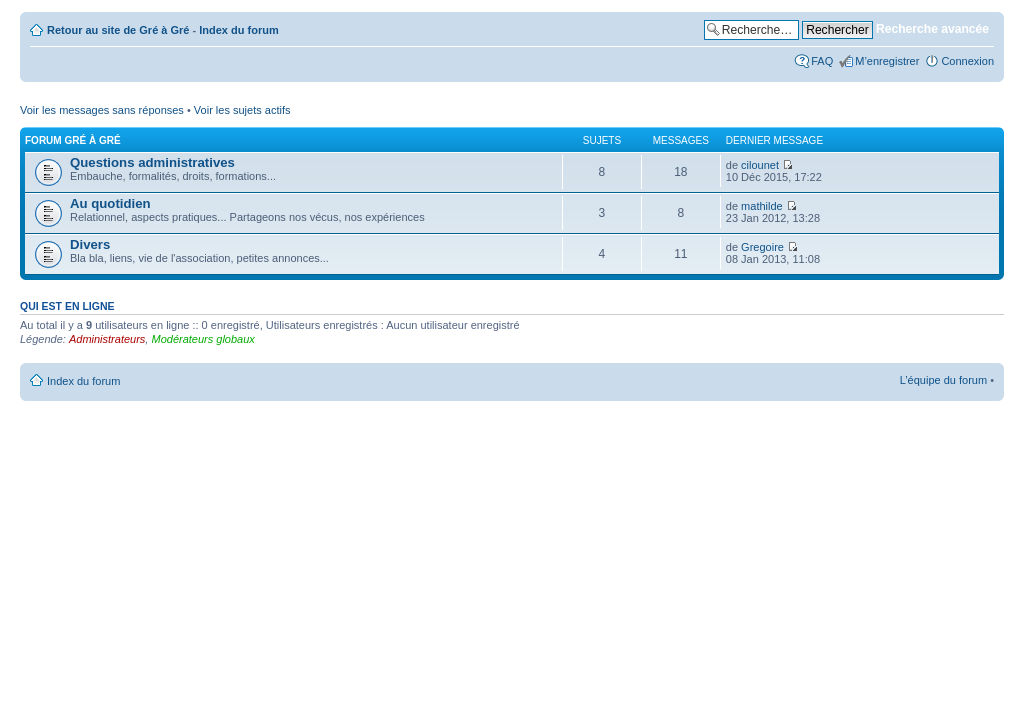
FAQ (822, 61)
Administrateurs (107, 339)
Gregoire (762, 247)
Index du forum (238, 30)
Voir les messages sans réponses (102, 110)
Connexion (967, 61)
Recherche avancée (932, 29)
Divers (90, 244)
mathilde (762, 206)
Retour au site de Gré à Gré (118, 30)
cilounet (760, 165)
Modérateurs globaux (202, 339)
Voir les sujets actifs (242, 110)
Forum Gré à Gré (73, 140)
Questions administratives (152, 162)
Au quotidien (110, 203)
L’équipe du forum (943, 380)
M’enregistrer (887, 61)
